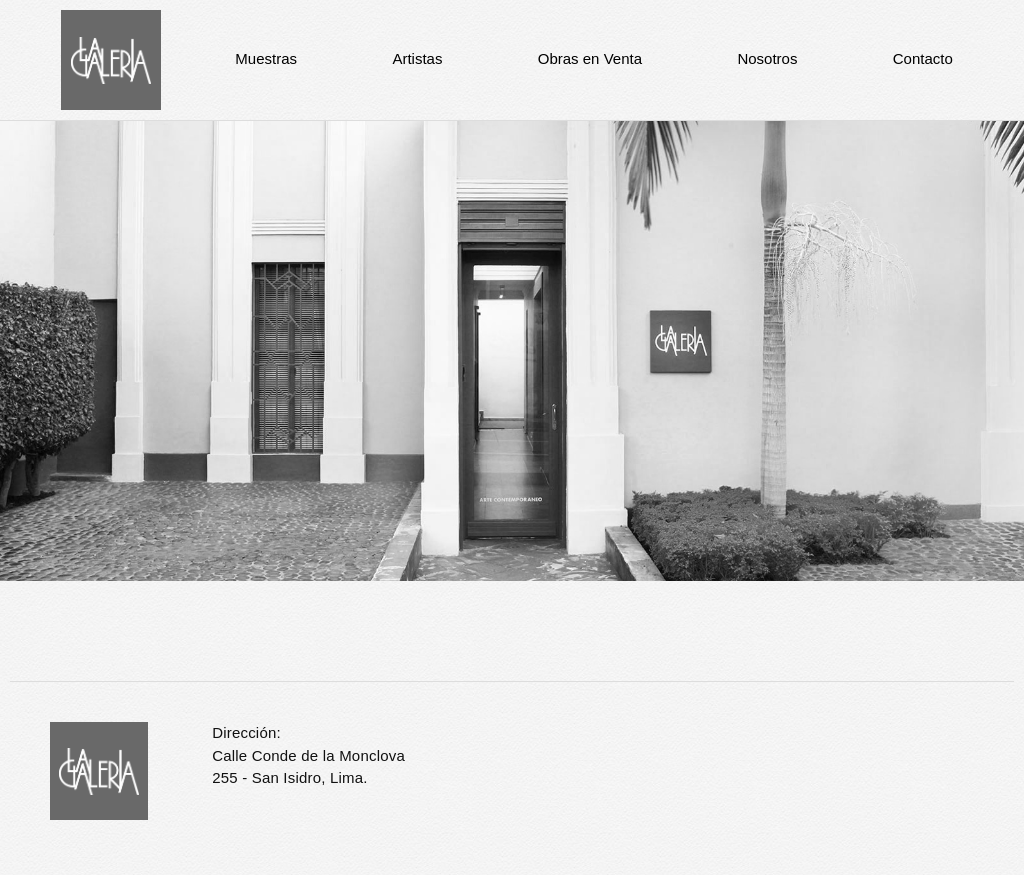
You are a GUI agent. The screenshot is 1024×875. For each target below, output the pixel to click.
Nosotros (767, 58)
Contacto (923, 58)
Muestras (266, 58)
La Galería (111, 60)
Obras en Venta (590, 58)
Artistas (417, 58)
